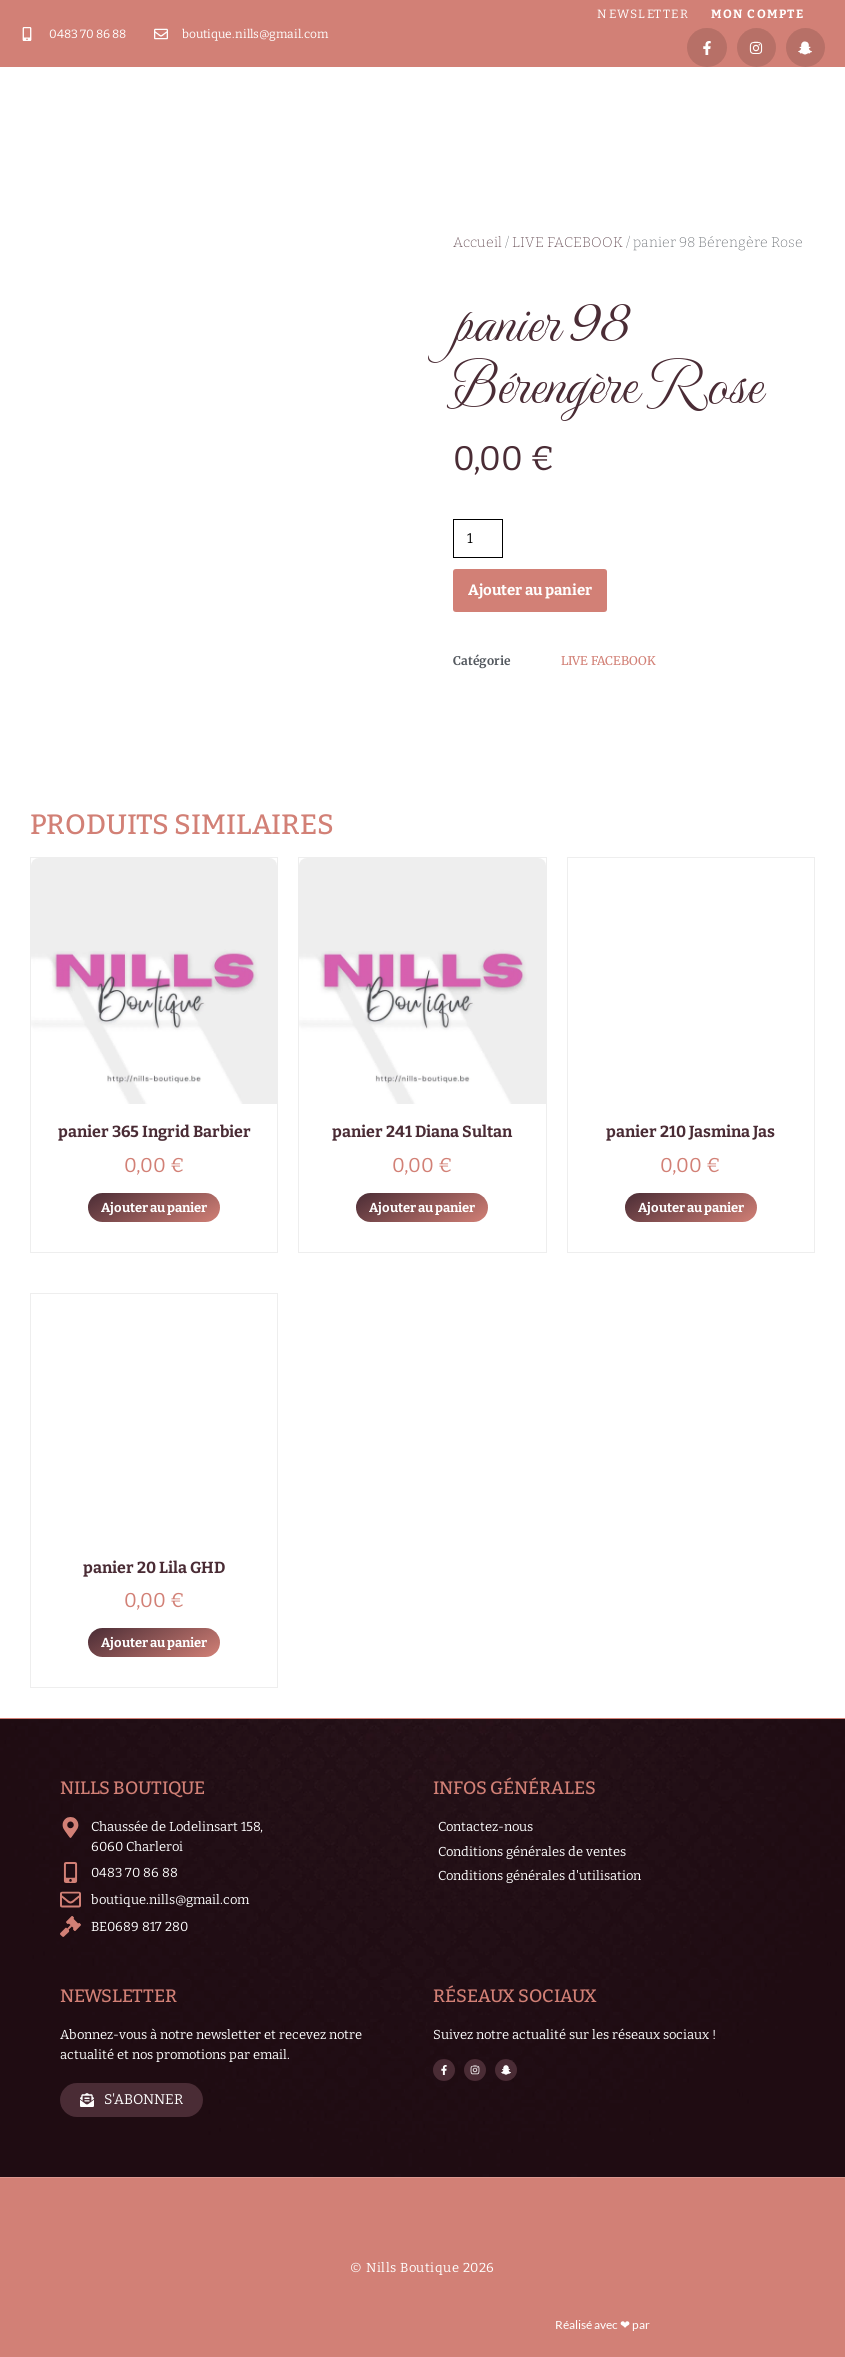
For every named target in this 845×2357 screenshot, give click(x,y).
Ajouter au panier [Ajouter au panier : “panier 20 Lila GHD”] (154, 1642)
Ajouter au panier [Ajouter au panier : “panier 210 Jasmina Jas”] (691, 1207)
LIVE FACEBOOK (567, 242)
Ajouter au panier (530, 590)
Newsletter (643, 14)
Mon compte (757, 14)
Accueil (477, 242)
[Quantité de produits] (478, 538)
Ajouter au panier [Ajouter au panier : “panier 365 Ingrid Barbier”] (154, 1207)
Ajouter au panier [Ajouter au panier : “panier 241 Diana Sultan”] (422, 1207)
